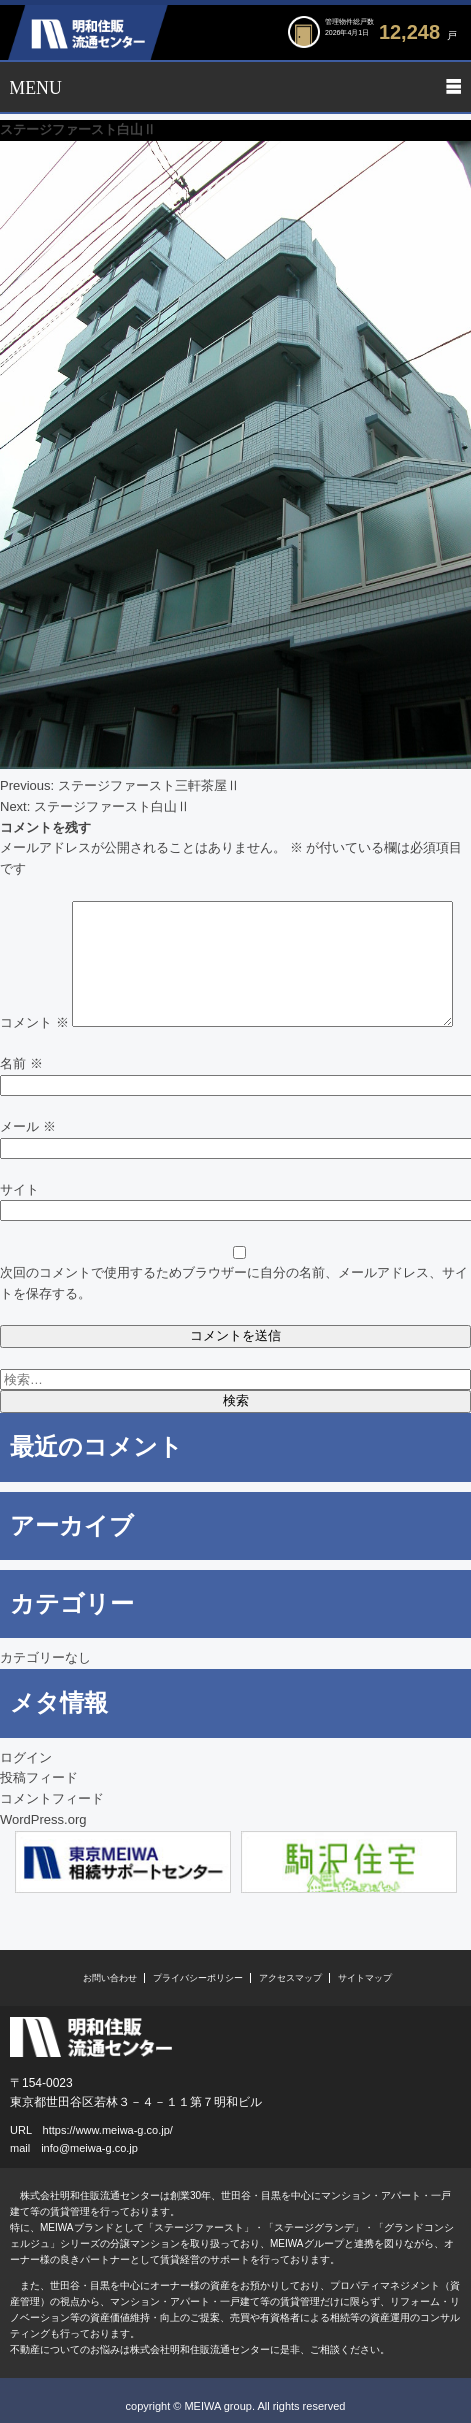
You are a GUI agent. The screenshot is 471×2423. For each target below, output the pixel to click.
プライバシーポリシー (198, 1978)
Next (450, 1864)
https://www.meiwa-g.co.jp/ (108, 2130)
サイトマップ (365, 1978)
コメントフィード (52, 1798)
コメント (34, 1022)
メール (28, 1126)
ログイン (26, 1757)
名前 (21, 1063)
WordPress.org (43, 1819)
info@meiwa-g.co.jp (89, 2148)
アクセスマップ (290, 1978)
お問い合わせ (110, 1978)
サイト (19, 1189)
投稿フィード (39, 1777)
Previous (21, 1864)
